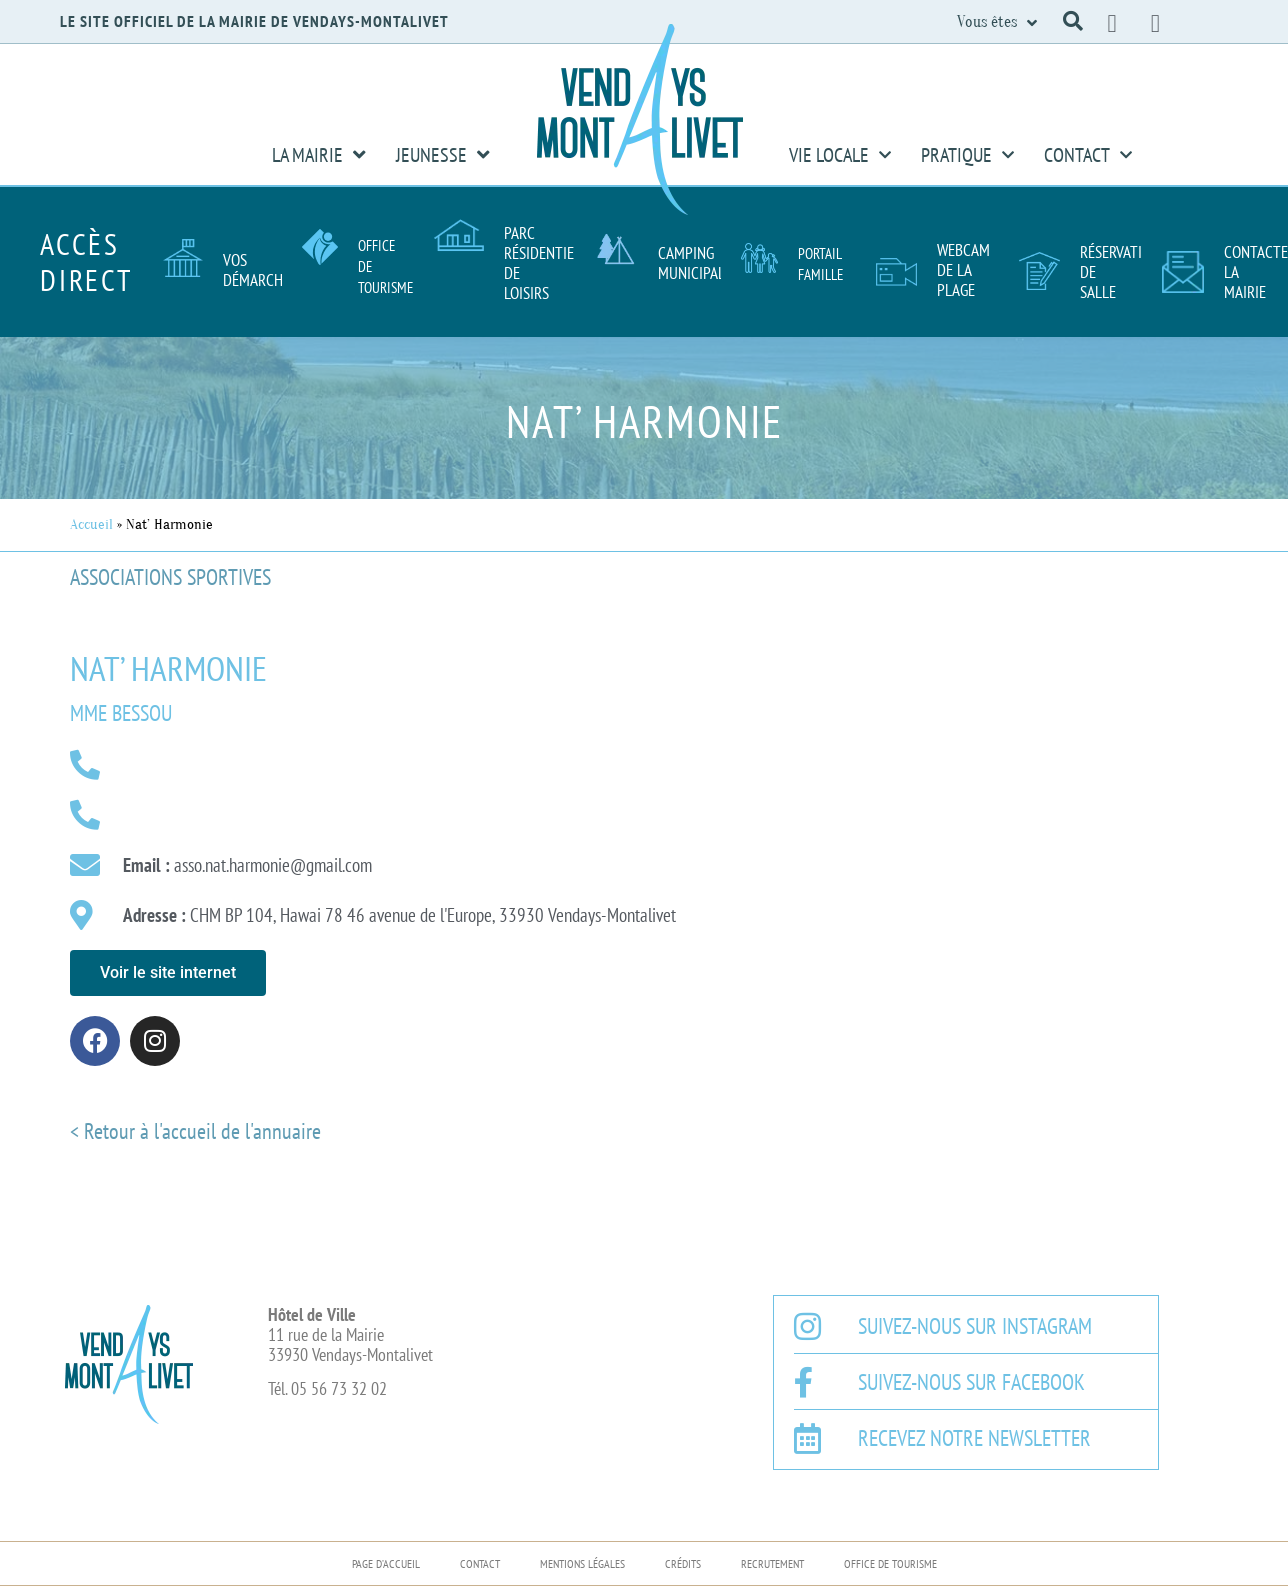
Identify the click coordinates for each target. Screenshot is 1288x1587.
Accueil (91, 524)
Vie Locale (840, 155)
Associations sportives (170, 577)
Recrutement (772, 1563)
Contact (1088, 155)
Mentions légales (582, 1563)
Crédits (683, 1563)
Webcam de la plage (963, 270)
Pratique (967, 155)
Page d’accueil (386, 1563)
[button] (1073, 21)
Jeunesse (443, 155)
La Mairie (319, 155)
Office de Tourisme (890, 1563)
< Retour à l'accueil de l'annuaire (195, 1131)
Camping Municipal (691, 263)
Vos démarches (260, 270)
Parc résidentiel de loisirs (542, 263)
